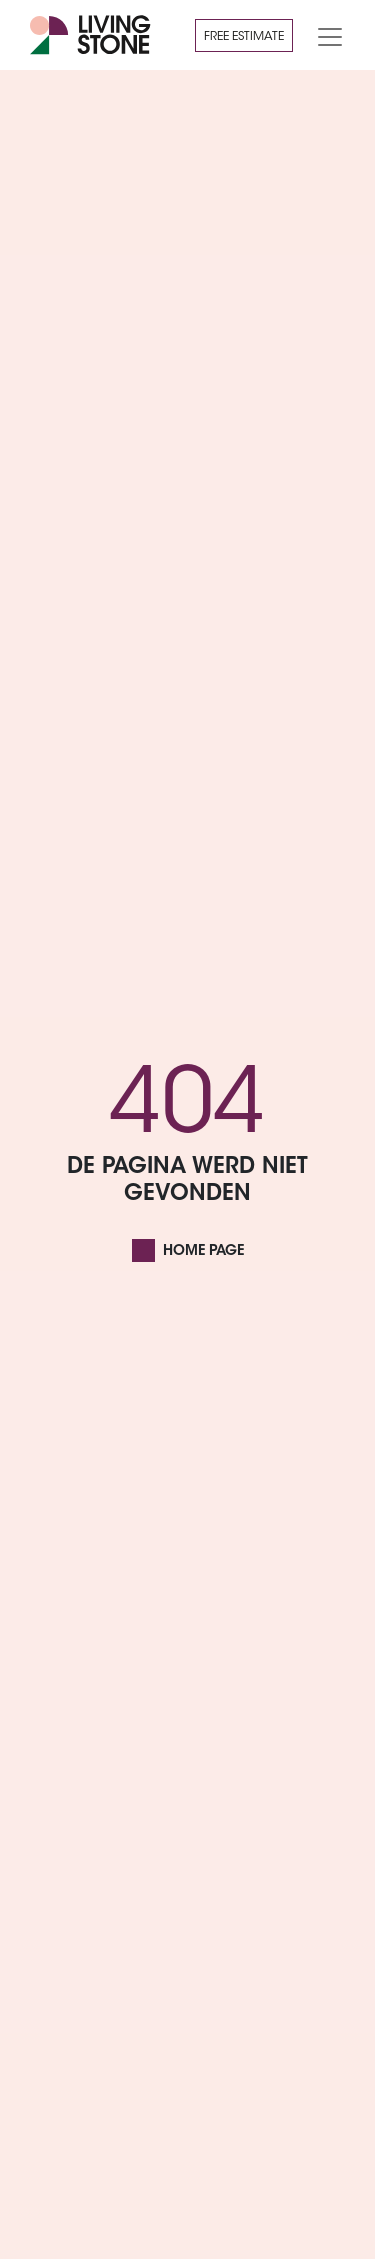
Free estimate (244, 37)
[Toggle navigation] (324, 35)
